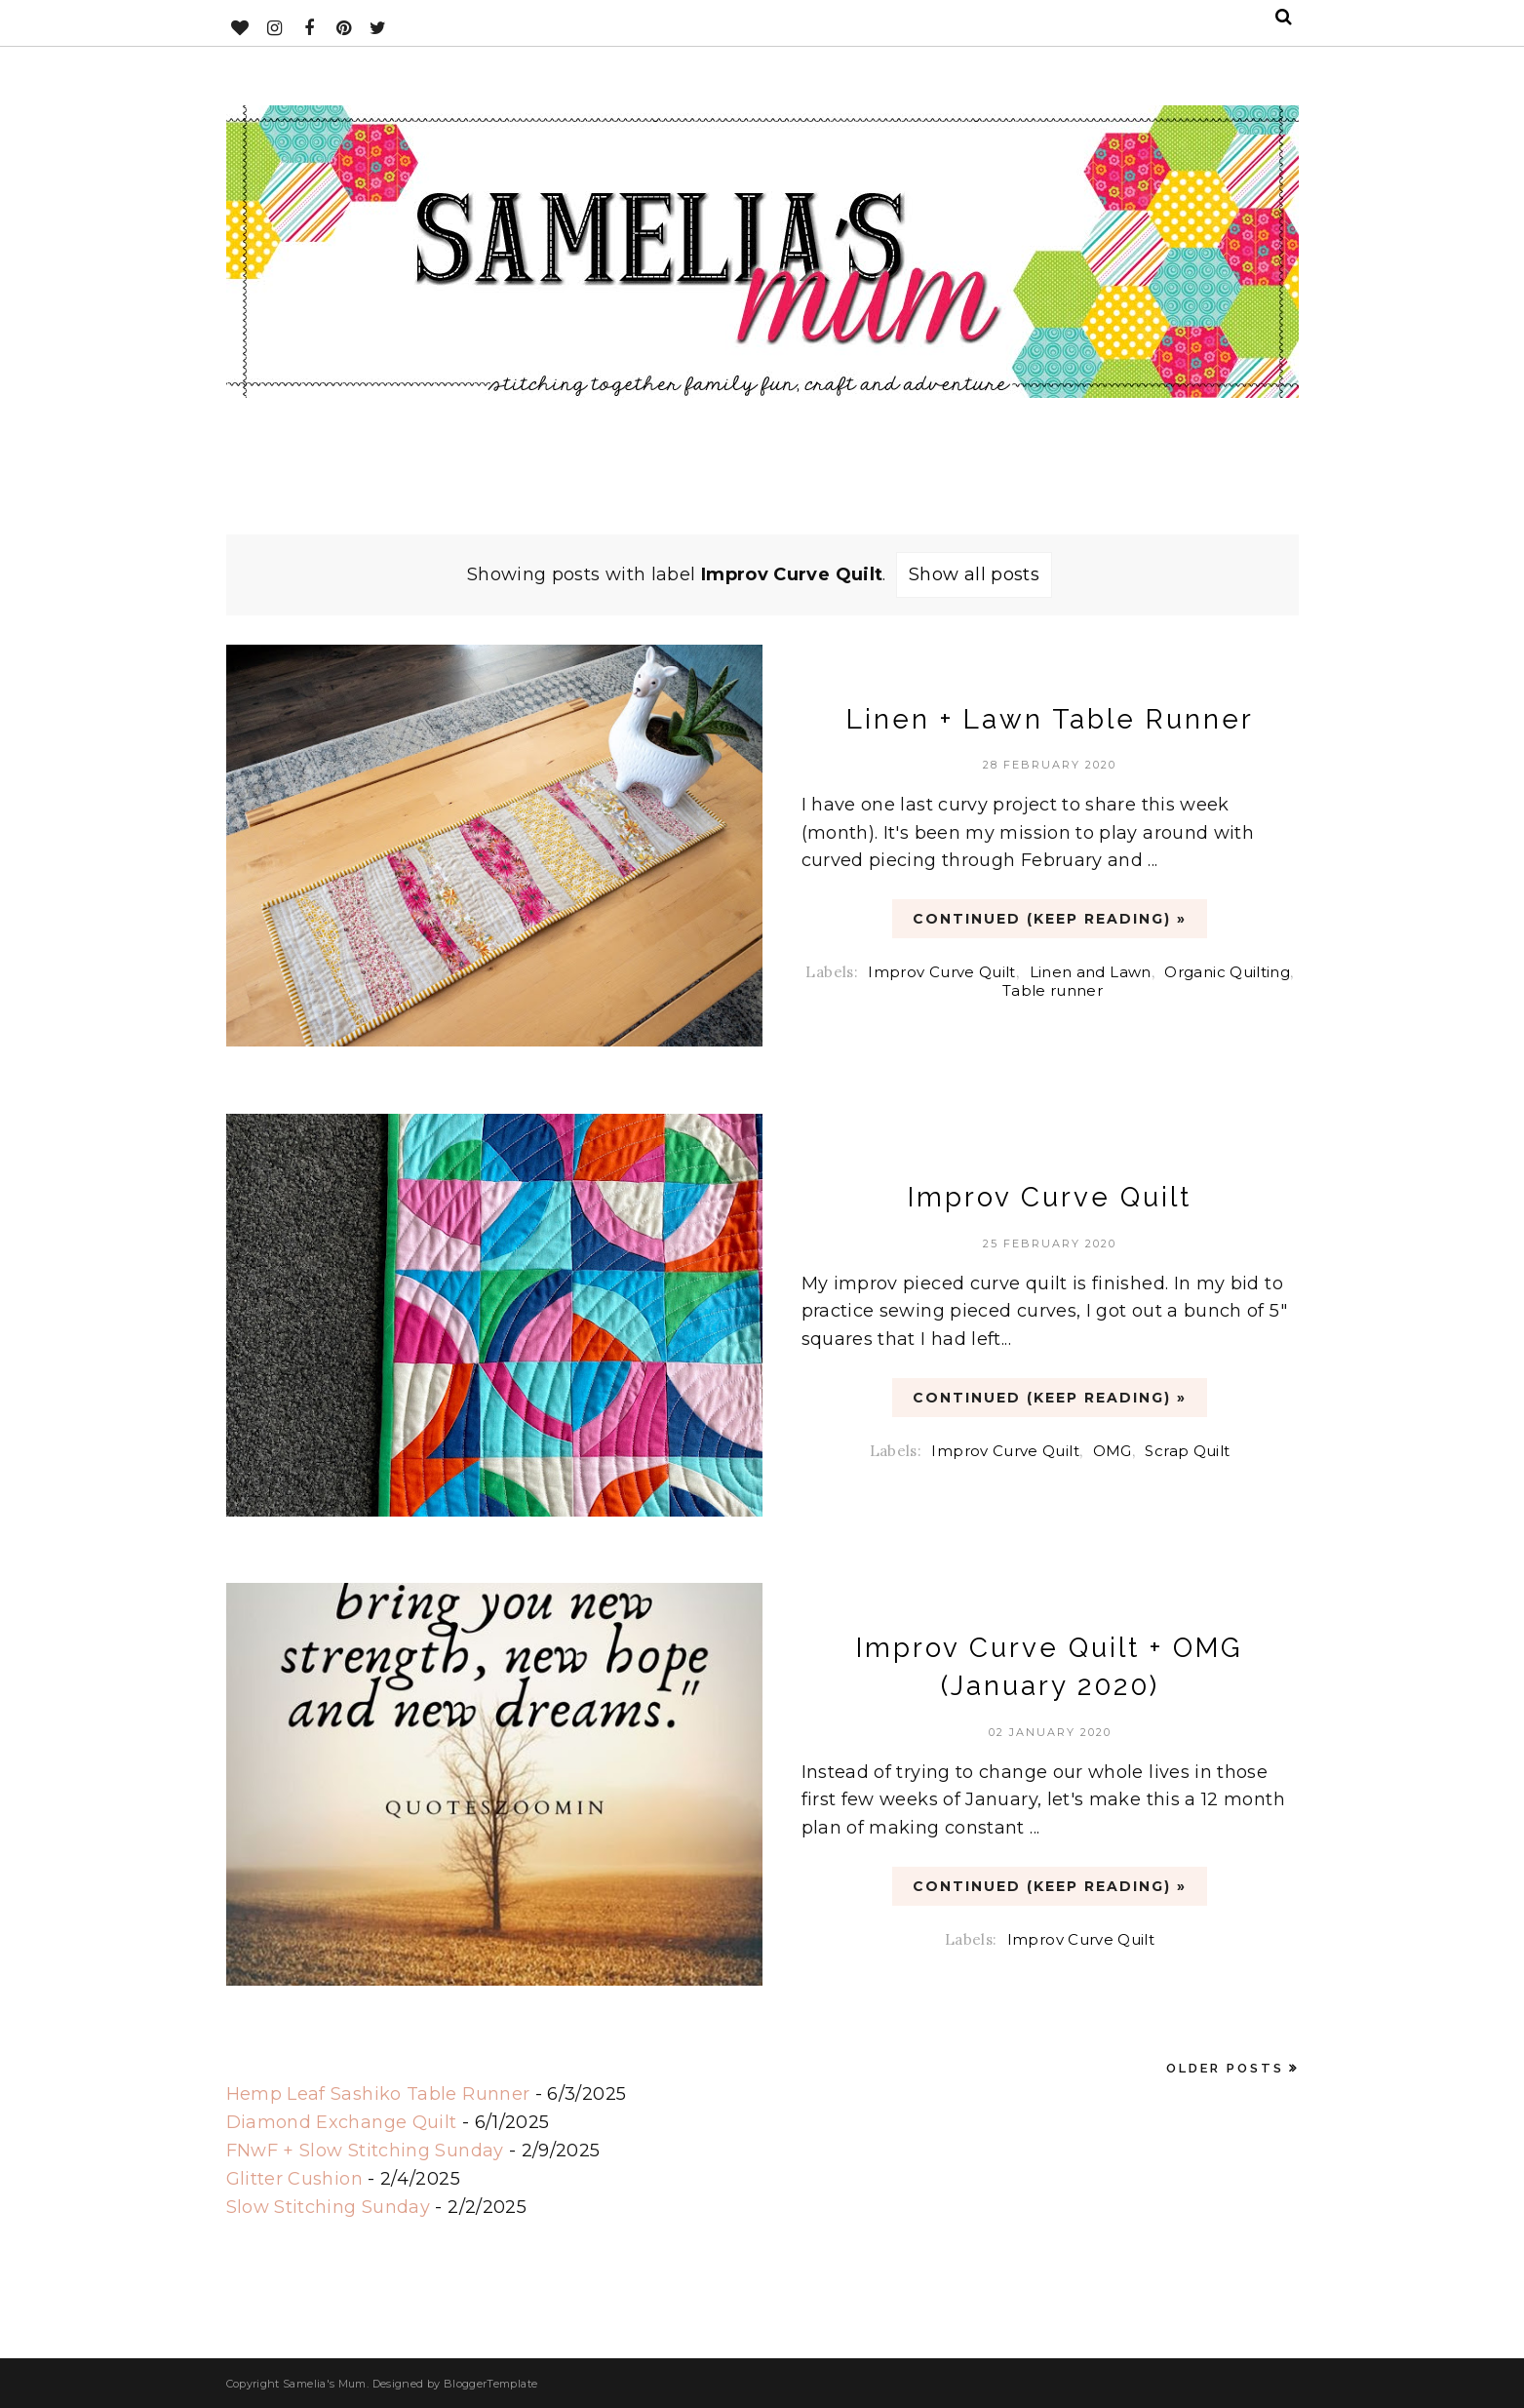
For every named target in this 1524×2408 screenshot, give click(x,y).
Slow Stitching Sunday (328, 2207)
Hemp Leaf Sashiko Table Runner (378, 2094)
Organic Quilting (1227, 972)
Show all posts (974, 574)
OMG (1112, 1450)
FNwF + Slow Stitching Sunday (365, 2150)
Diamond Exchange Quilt (341, 2122)
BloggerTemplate (490, 2383)
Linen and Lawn (1091, 972)
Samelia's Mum (325, 2383)
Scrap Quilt (1187, 1450)
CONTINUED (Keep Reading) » (1050, 919)
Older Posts (1225, 2068)
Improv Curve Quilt (941, 972)
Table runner (1052, 990)
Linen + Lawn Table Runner (1049, 719)
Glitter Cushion (294, 2179)
